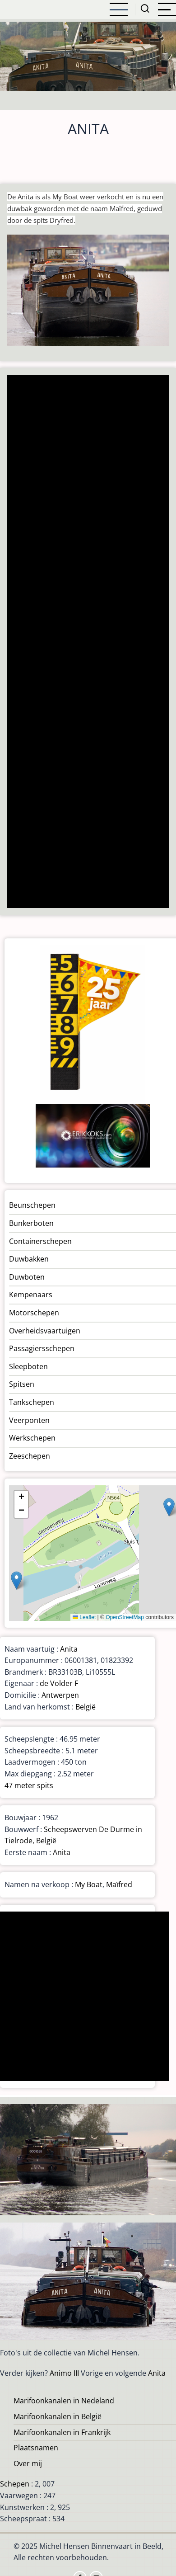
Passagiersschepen (41, 1348)
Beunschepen (32, 1205)
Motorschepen (34, 1313)
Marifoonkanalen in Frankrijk (62, 2432)
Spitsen (21, 1384)
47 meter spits (29, 1785)
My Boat (88, 1884)
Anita (69, 1649)
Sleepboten (28, 1366)
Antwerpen (60, 1695)
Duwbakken (29, 1259)
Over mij (28, 2463)
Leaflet (84, 1617)
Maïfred (119, 1884)
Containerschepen (40, 1241)
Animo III (64, 2373)
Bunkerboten (31, 1223)
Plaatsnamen (36, 2448)
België (85, 1707)
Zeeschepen (29, 1456)
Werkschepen (32, 1438)
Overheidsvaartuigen (44, 1331)
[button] (169, 1507)
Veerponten (29, 1420)
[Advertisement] (87, 642)
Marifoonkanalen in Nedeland (64, 2401)
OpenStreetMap (125, 1617)
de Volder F (59, 1683)
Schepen (14, 2484)
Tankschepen (31, 1402)
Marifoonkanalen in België (58, 2416)
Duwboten (27, 1277)
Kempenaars (30, 1295)
